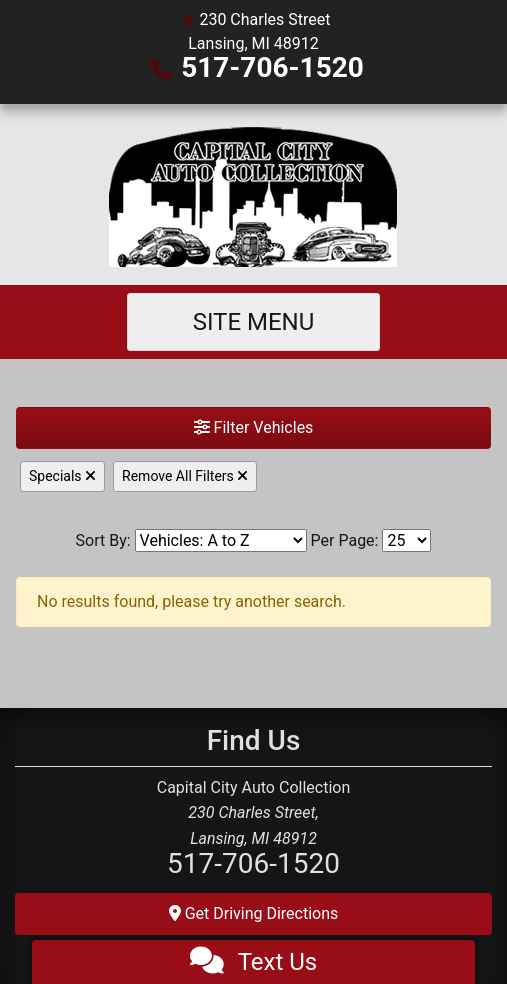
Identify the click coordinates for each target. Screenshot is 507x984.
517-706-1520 (272, 67)
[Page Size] (406, 540)
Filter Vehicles (254, 427)
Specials (62, 476)
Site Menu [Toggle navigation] (254, 322)
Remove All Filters (185, 476)
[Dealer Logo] (253, 194)
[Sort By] (221, 540)
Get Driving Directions (254, 913)
